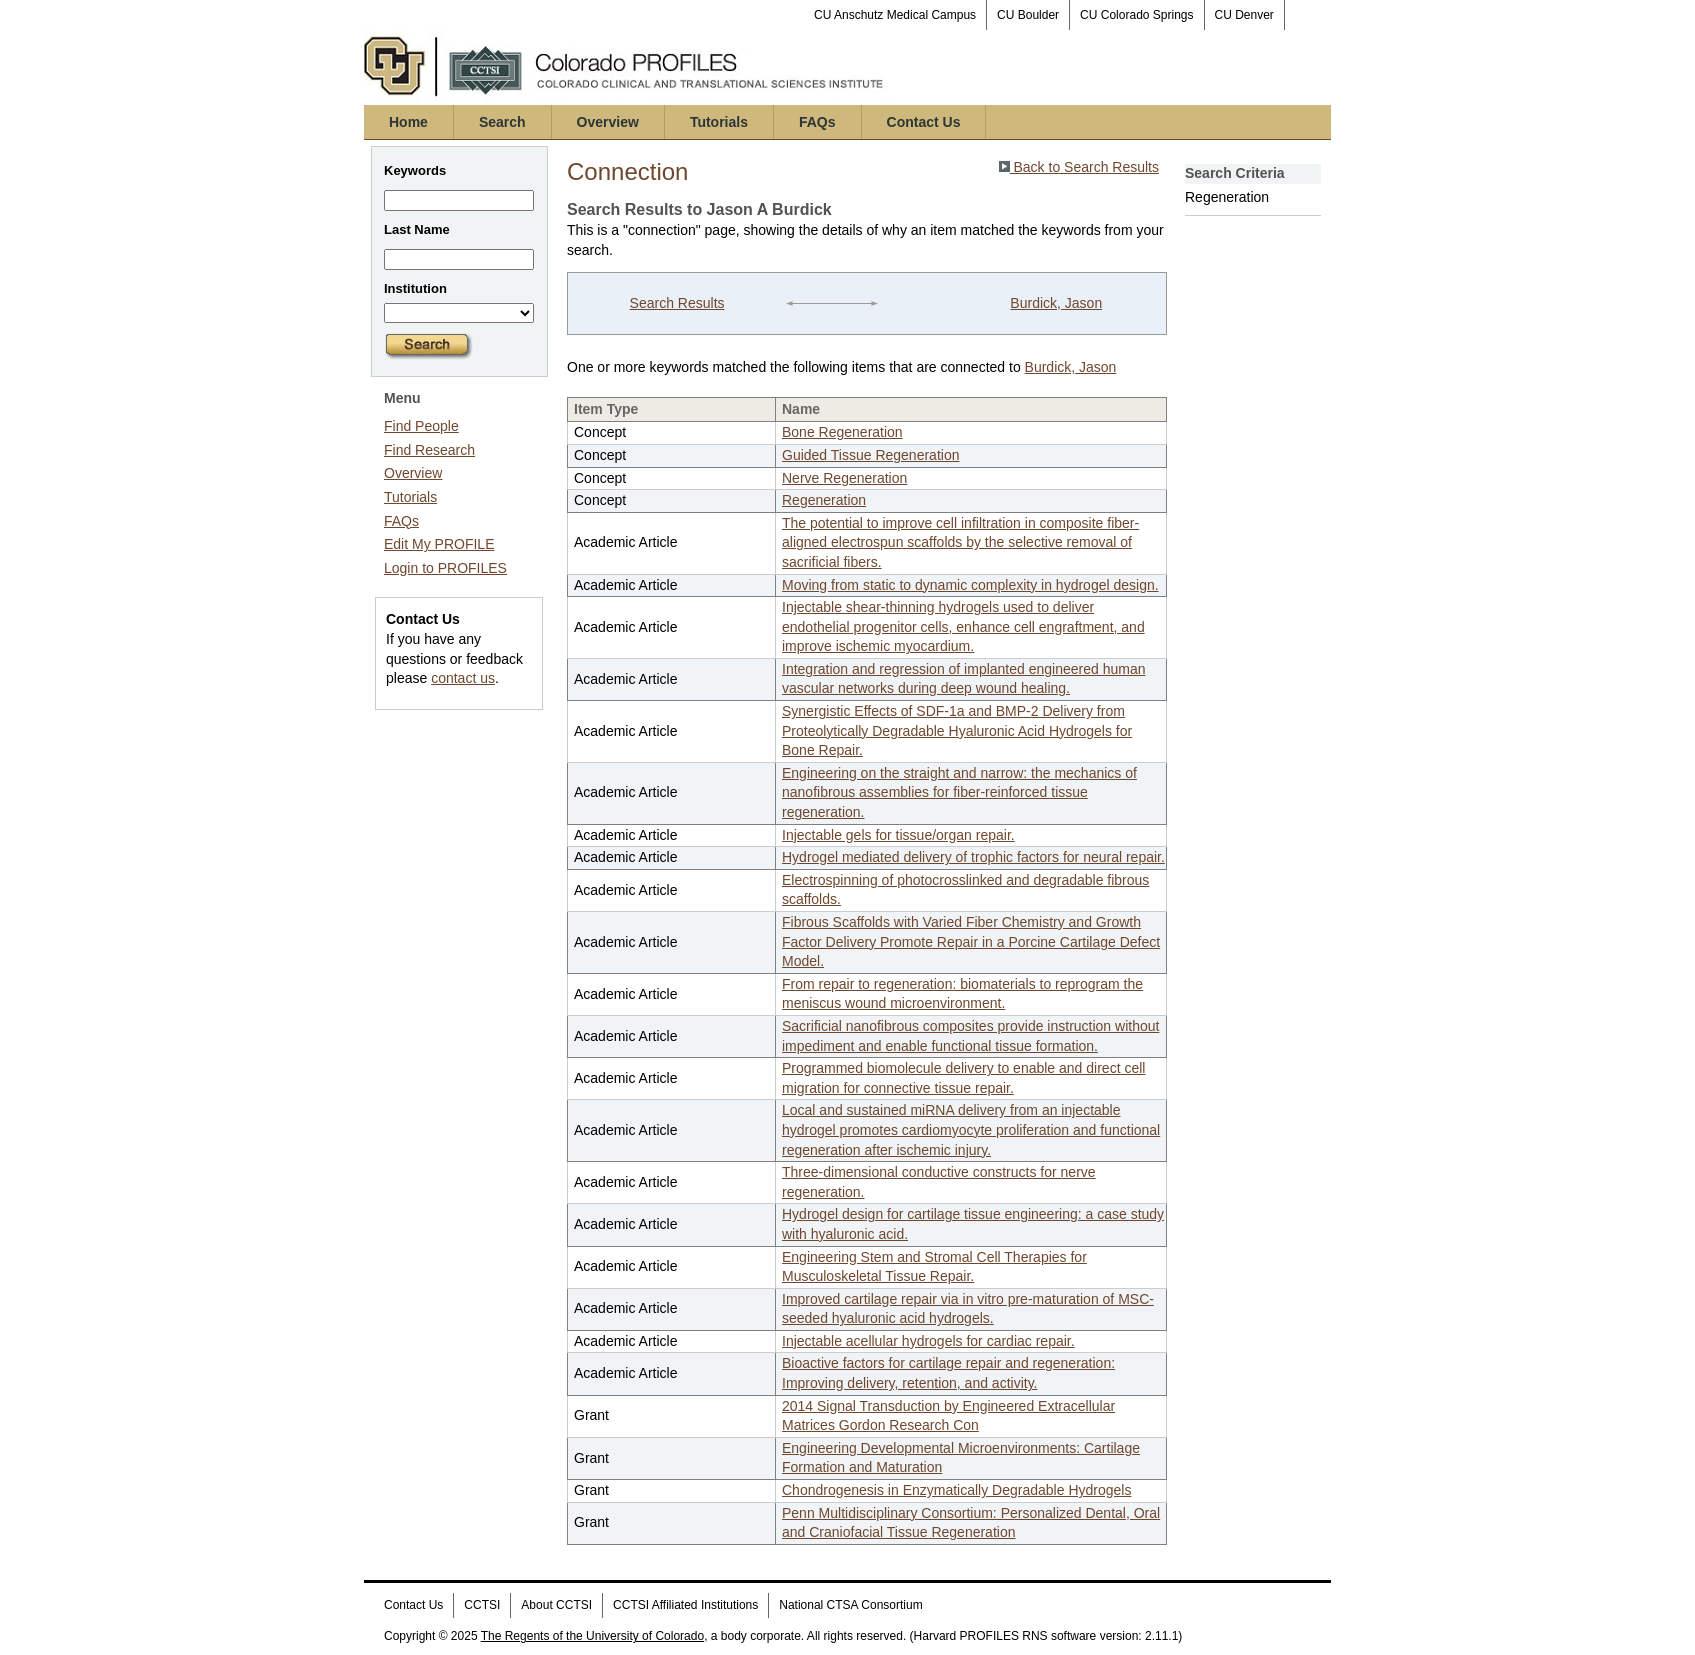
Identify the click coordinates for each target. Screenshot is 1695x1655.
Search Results (677, 303)
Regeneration (824, 500)
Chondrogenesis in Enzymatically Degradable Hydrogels (956, 1490)
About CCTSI (556, 1605)
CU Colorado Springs (1136, 15)
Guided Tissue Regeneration (870, 455)
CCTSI (482, 1605)
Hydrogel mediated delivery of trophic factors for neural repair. (973, 857)
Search (502, 122)
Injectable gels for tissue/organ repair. (898, 835)
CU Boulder (1028, 15)
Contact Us (924, 122)
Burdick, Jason (1056, 303)
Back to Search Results (1079, 167)
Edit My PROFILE (439, 544)
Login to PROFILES (445, 568)
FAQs (817, 122)
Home (408, 122)
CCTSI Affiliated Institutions (685, 1605)
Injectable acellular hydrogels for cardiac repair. (928, 1341)
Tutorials (719, 122)
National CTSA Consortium (850, 1605)
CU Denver (1244, 15)
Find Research (429, 450)
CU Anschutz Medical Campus (895, 15)
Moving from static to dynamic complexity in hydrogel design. (970, 585)
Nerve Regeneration (844, 478)
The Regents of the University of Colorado (592, 1636)
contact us (463, 678)
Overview (608, 122)
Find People (421, 426)
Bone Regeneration (842, 432)
